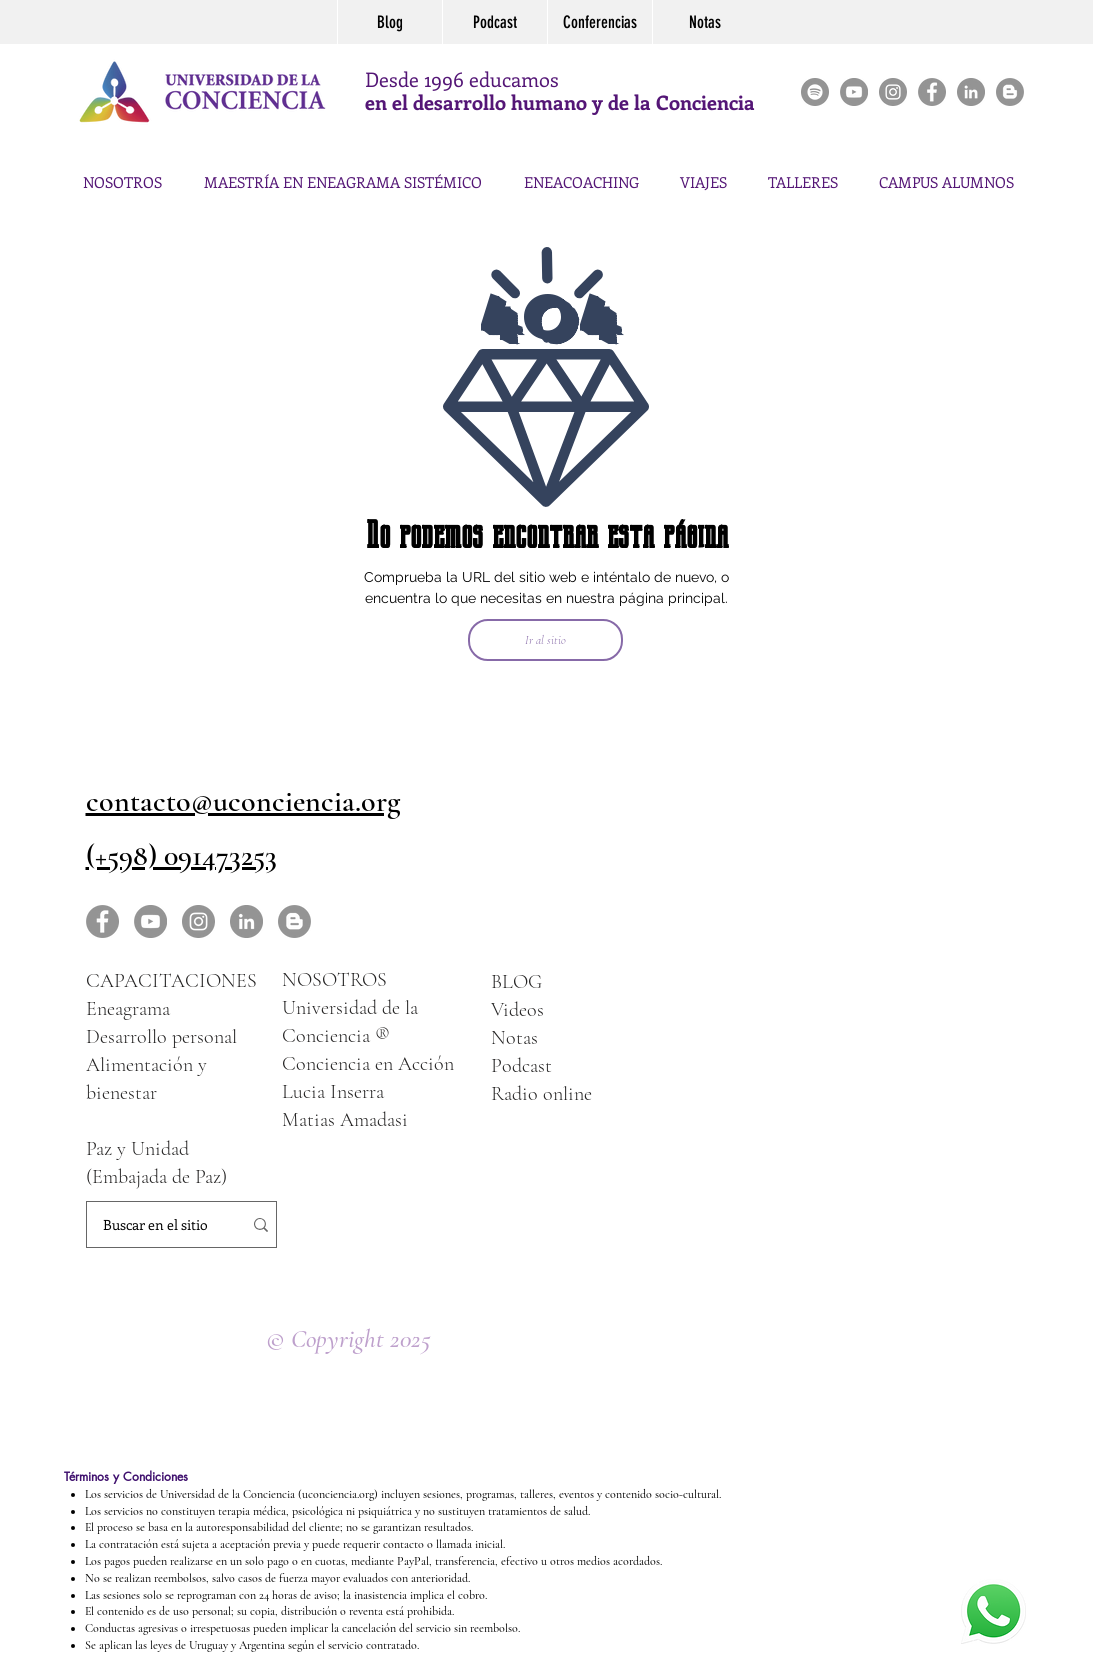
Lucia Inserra (333, 1092)
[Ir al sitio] (545, 640)
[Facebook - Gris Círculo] (932, 92)
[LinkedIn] (971, 92)
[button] (803, 173)
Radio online (541, 1094)
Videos (517, 1010)
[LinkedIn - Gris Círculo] (246, 921)
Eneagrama (128, 1009)
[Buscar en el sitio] (155, 1224)
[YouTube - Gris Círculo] (854, 92)
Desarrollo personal (161, 1037)
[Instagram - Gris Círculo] (893, 92)
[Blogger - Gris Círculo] (1010, 92)
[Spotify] (815, 92)
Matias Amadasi (345, 1120)
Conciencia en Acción (368, 1064)
